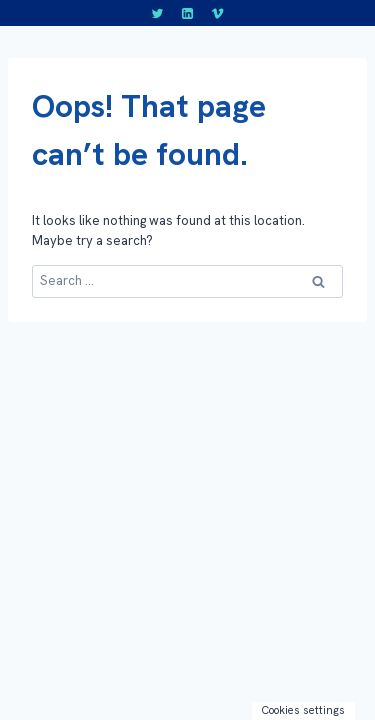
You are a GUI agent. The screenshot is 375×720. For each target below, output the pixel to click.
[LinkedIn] (188, 13)
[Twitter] (158, 13)
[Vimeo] (217, 13)
